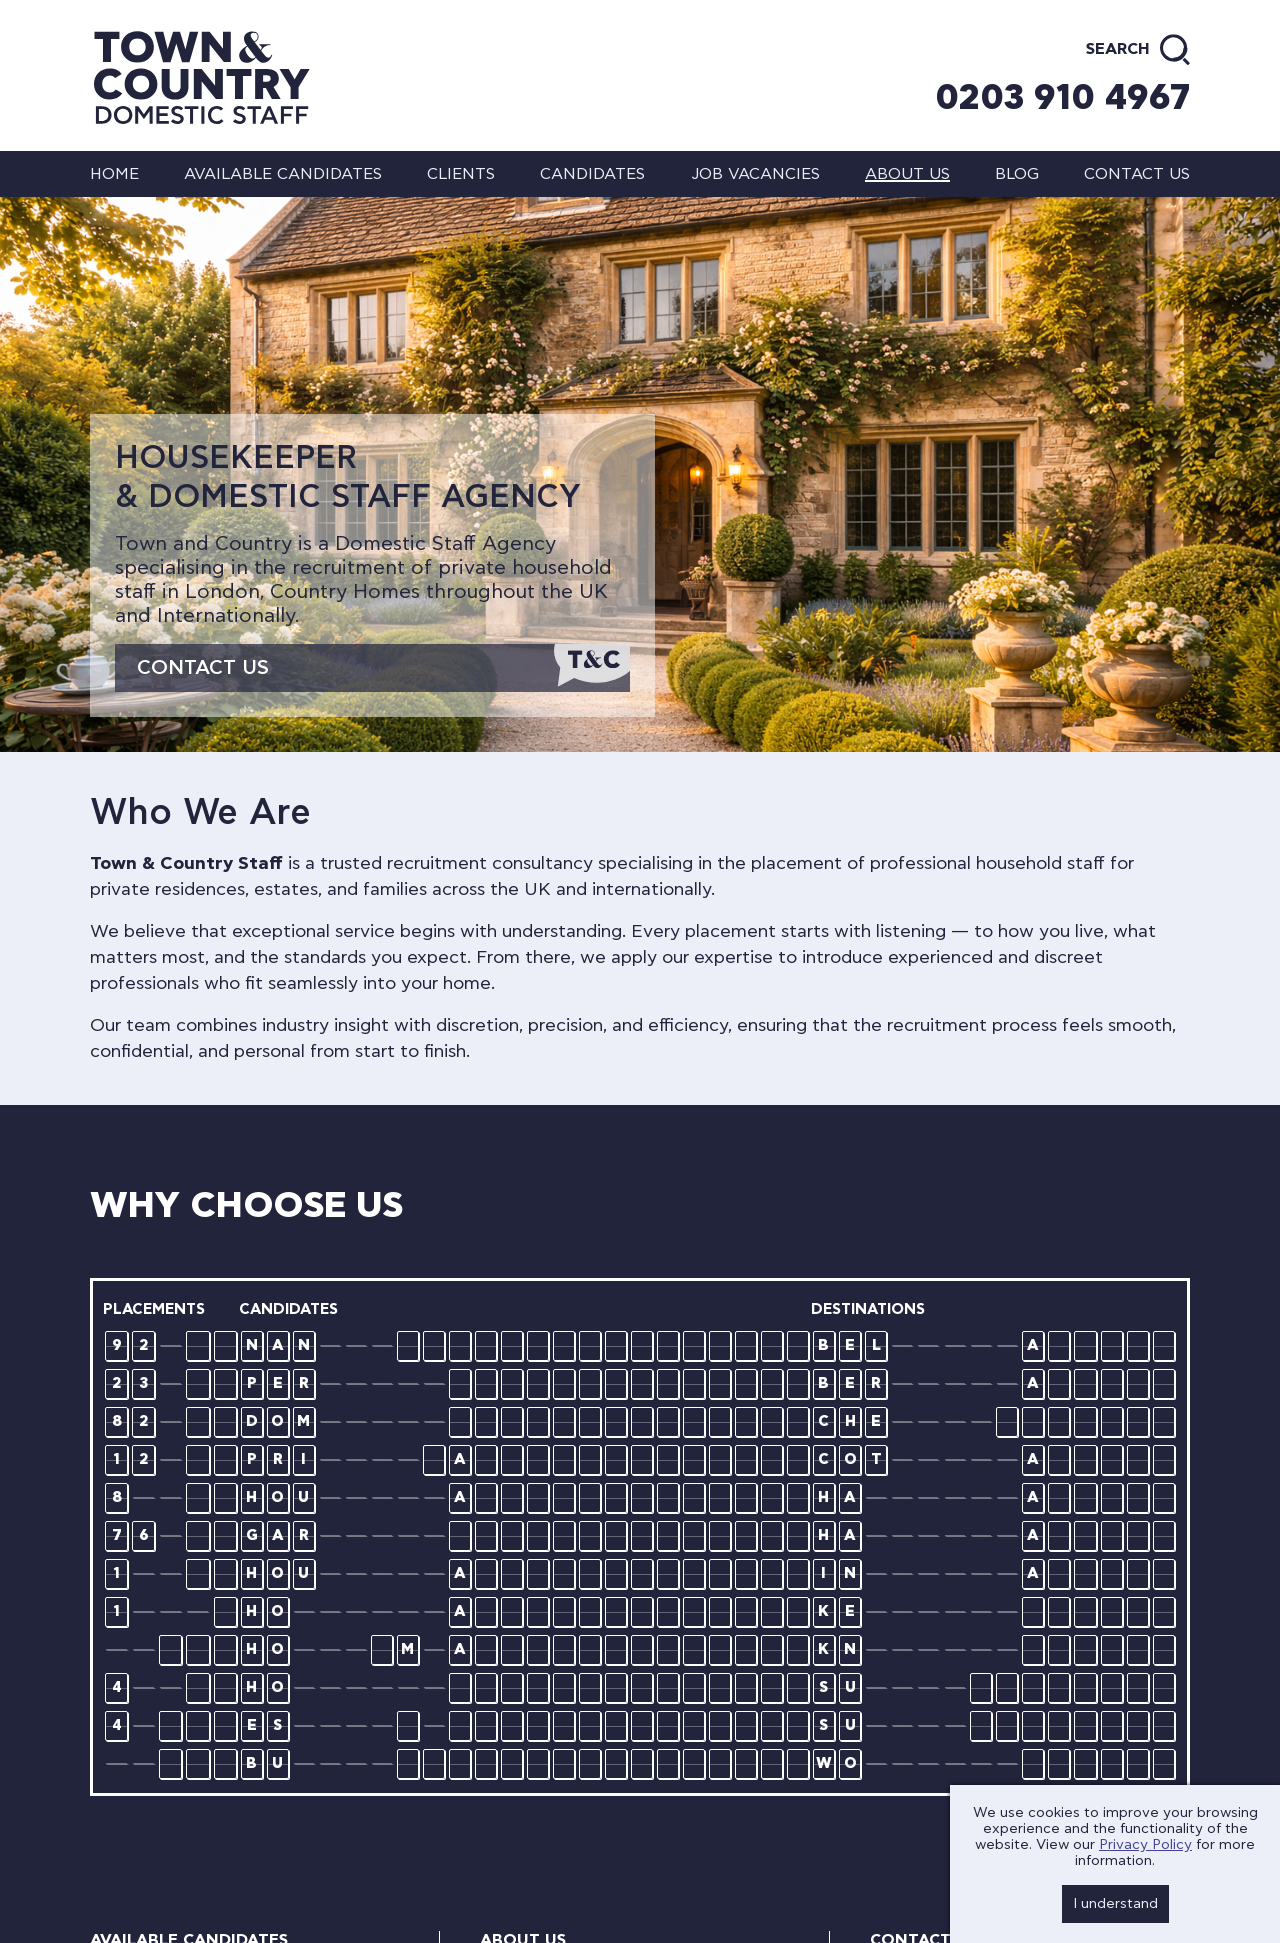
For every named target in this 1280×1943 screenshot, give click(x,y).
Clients (461, 174)
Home (114, 174)
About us (907, 174)
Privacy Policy (1145, 1845)
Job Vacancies (755, 174)
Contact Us (203, 668)
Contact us (1137, 174)
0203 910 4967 (1062, 98)
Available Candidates (283, 174)
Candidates (592, 174)
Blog (1017, 174)
